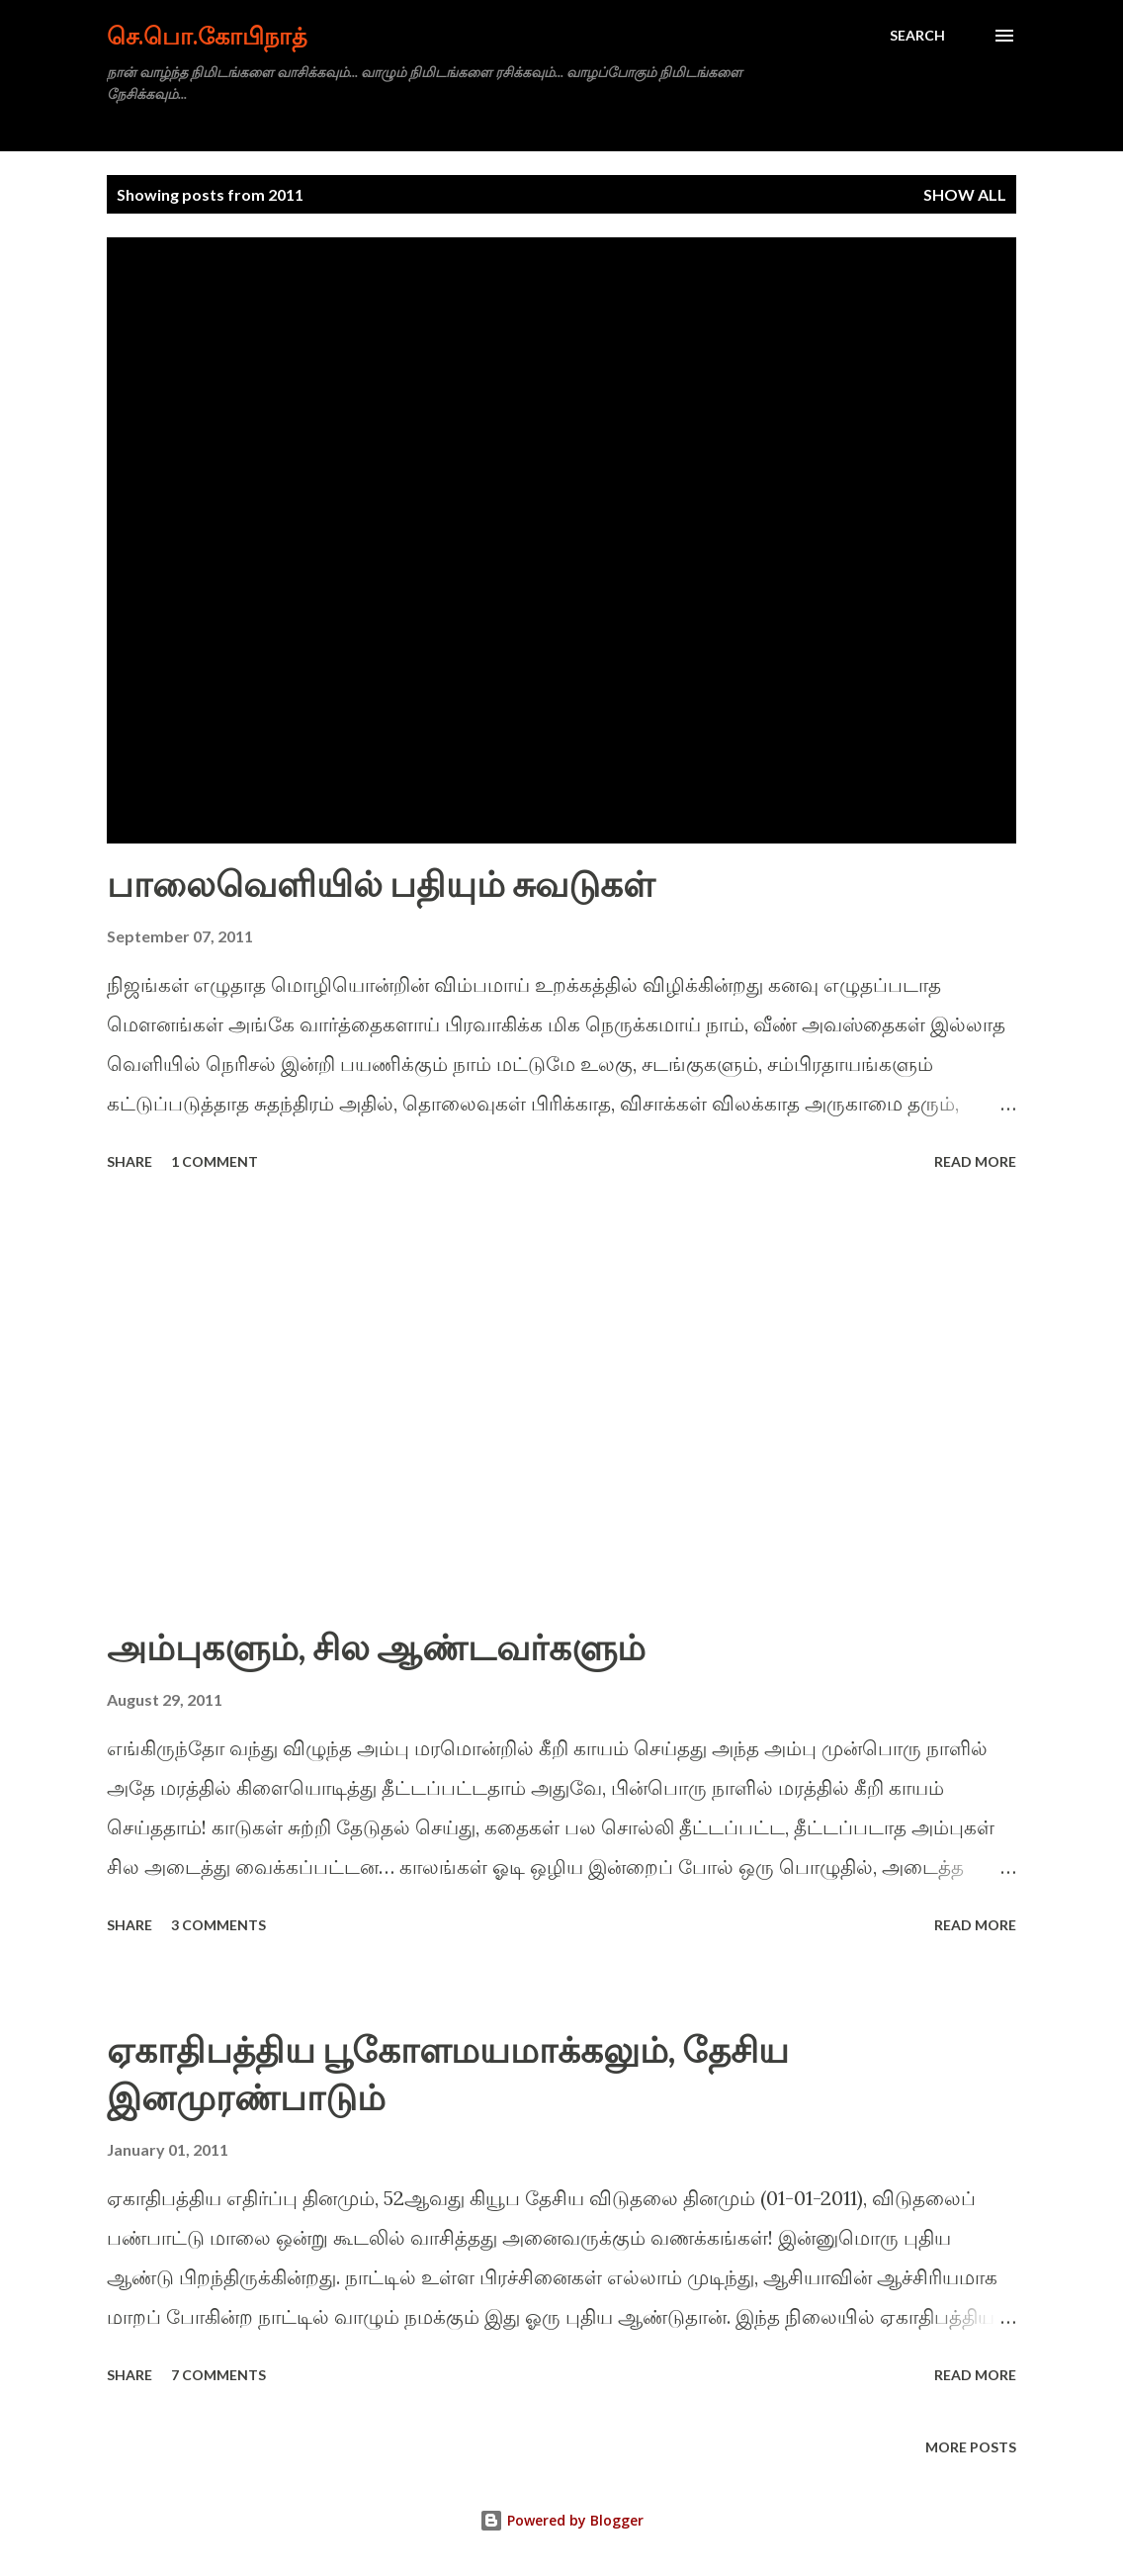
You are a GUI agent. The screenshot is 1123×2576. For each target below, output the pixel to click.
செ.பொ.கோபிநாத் (207, 35)
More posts (970, 2447)
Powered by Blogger (561, 2520)
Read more (975, 1161)
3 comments (218, 1924)
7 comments (218, 2374)
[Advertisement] (561, 1400)
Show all (964, 194)
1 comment (214, 1161)
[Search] (917, 35)
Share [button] (129, 1161)
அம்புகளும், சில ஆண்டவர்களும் (376, 1646)
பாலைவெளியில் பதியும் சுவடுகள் (380, 883)
